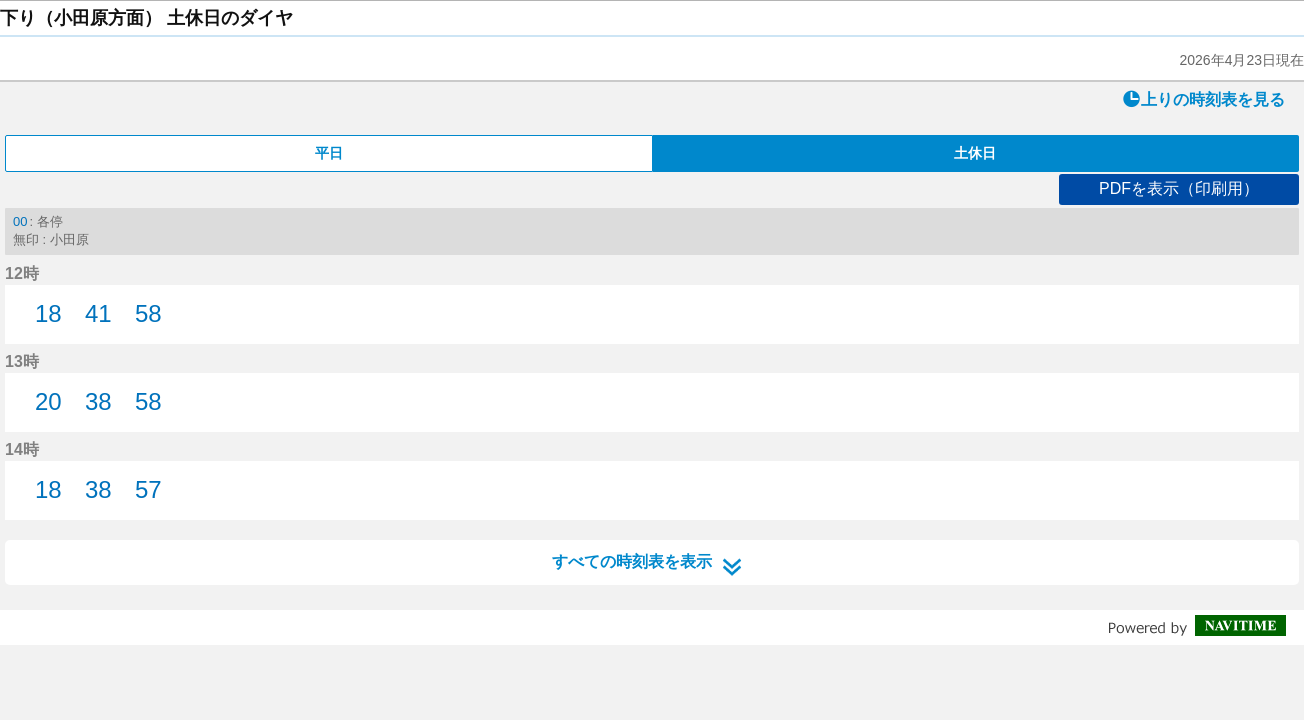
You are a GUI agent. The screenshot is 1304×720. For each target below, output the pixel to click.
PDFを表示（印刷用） (1179, 188)
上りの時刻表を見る (1204, 99)
